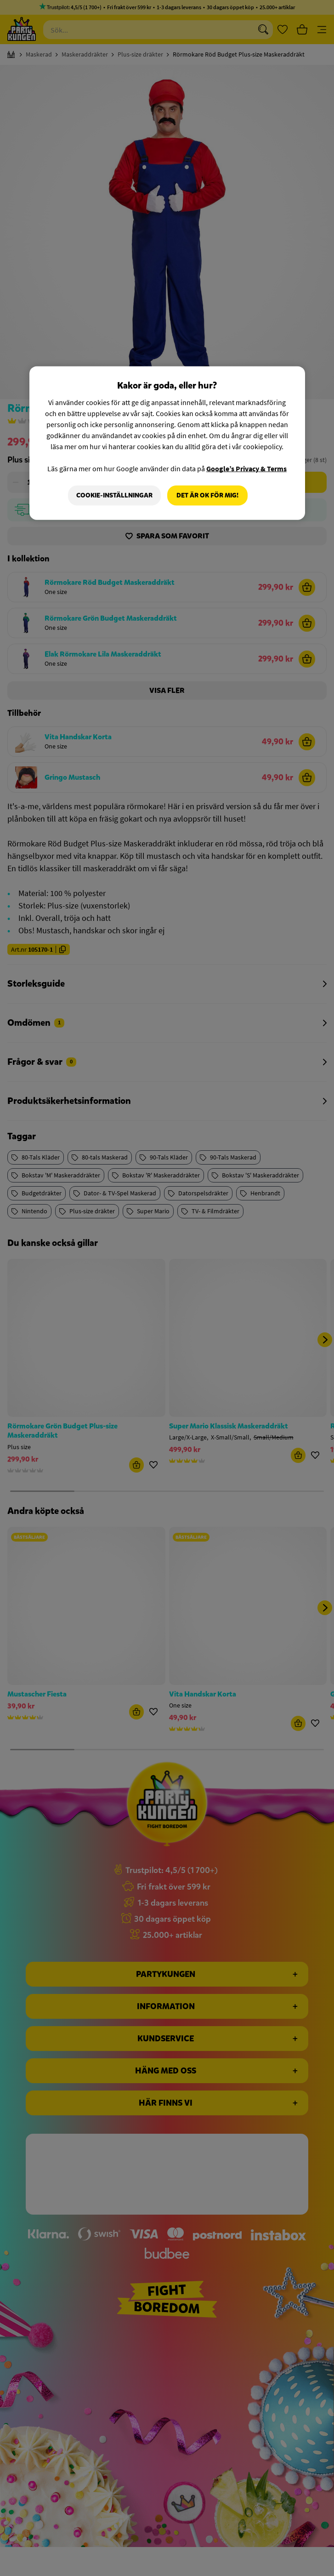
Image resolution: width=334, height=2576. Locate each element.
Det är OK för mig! (207, 495)
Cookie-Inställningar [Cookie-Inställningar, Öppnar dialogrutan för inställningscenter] (114, 495)
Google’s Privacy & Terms (246, 468)
